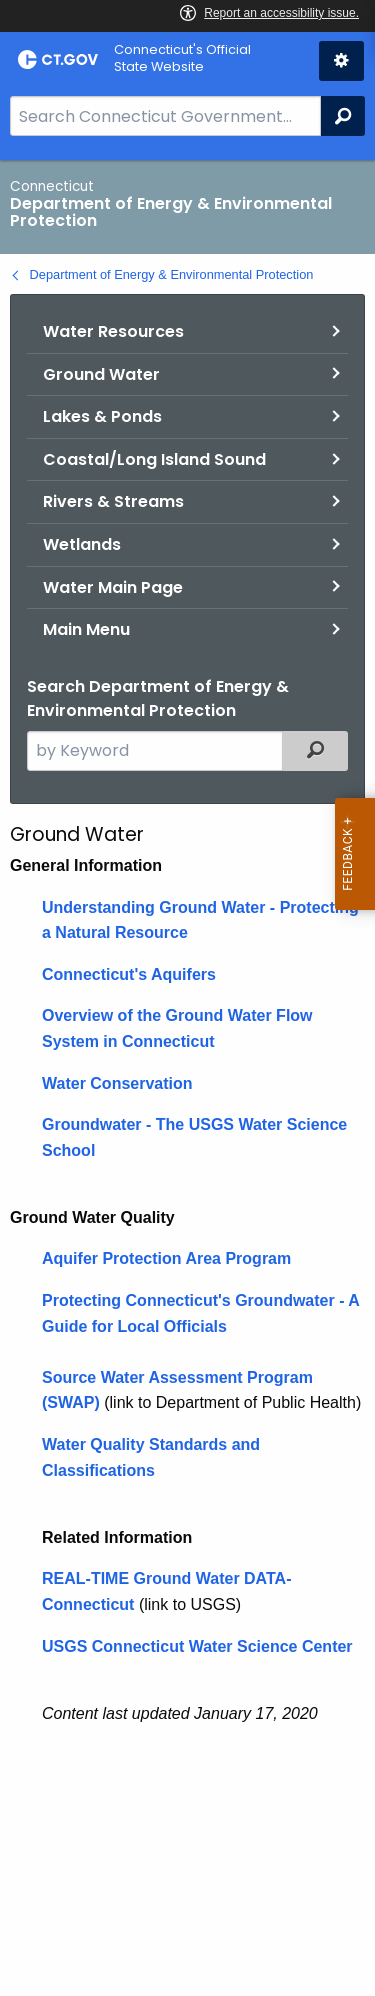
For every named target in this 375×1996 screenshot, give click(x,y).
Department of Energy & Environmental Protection (172, 274)
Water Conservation (117, 1083)
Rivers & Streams (113, 501)
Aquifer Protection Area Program (166, 1258)
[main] (187, 1078)
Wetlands (82, 544)
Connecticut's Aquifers (129, 974)
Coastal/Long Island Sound (154, 459)
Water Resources (113, 331)
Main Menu (86, 629)
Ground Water (101, 374)
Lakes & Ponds (102, 416)
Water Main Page (113, 587)
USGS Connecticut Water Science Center (197, 1646)
